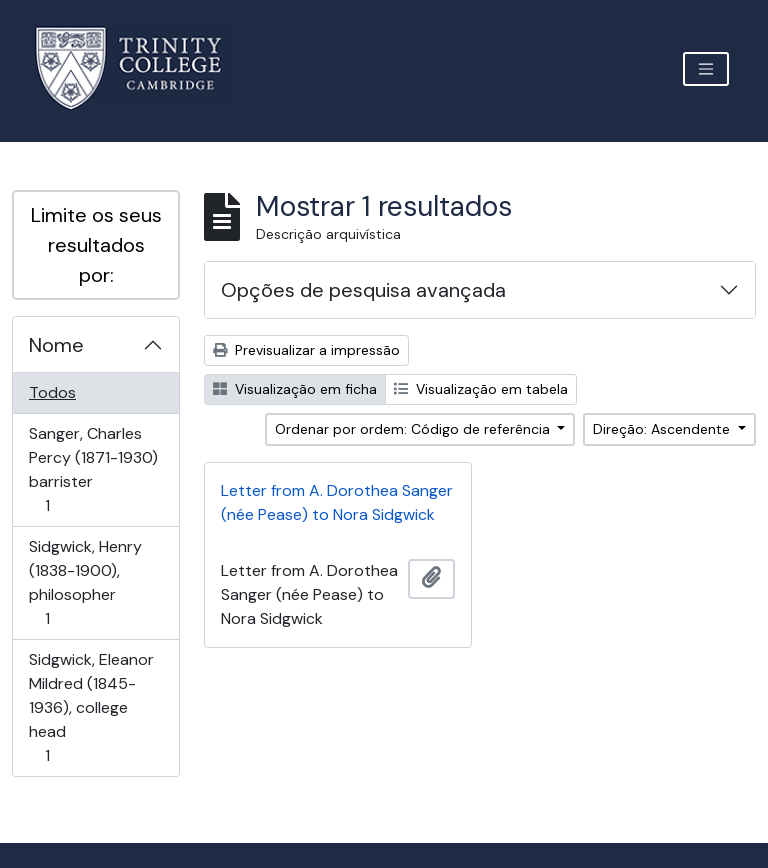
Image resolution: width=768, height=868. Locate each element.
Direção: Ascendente (663, 429)
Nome (56, 345)
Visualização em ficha (295, 389)
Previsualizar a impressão (306, 350)
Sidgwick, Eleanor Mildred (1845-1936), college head (91, 707)
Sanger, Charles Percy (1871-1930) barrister (93, 469)
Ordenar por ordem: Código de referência (414, 429)
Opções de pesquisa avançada (363, 290)
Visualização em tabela (481, 389)
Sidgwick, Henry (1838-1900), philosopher (85, 582)
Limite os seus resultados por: (96, 245)
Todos (52, 392)
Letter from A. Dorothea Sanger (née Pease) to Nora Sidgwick (337, 502)
